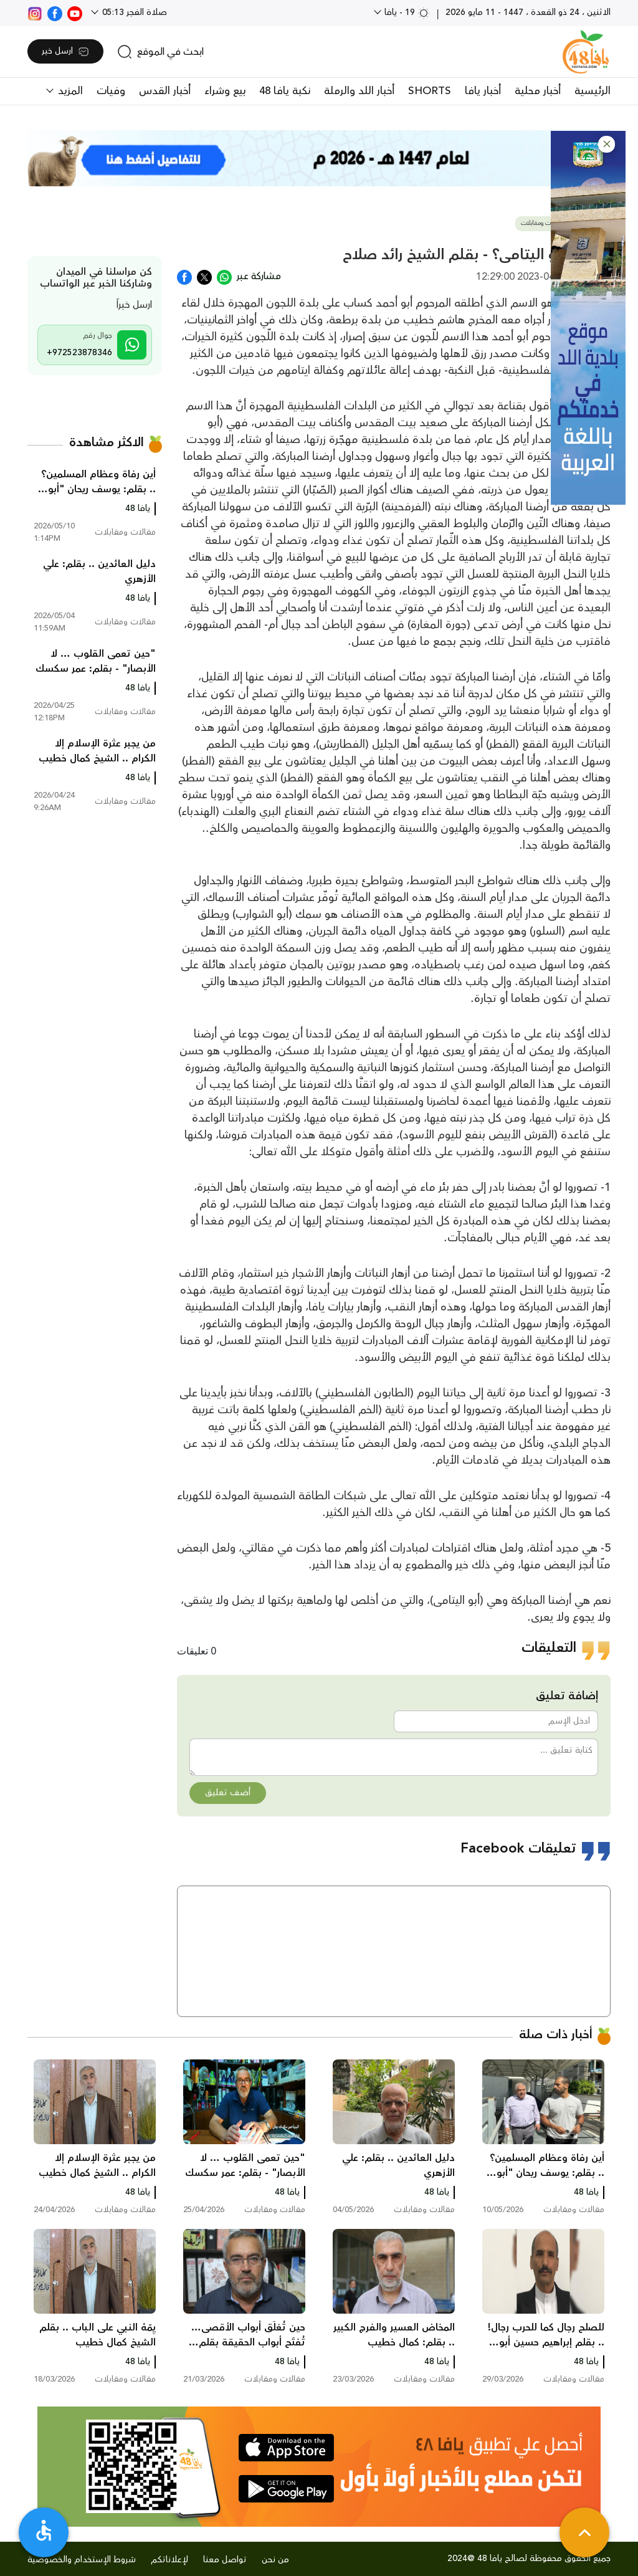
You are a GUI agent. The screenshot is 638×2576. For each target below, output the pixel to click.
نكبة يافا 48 (284, 91)
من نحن (275, 2560)
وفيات (111, 91)
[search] (160, 52)
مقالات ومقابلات (542, 223)
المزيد (69, 91)
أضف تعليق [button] (227, 1793)
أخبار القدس (165, 91)
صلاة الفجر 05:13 (133, 12)
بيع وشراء (224, 91)
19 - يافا (406, 12)
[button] (606, 144)
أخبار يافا (483, 91)
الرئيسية (592, 91)
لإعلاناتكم (169, 2560)
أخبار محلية (538, 91)
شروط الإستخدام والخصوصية (81, 2560)
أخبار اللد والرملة (359, 91)
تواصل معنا (225, 2560)
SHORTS (429, 91)
